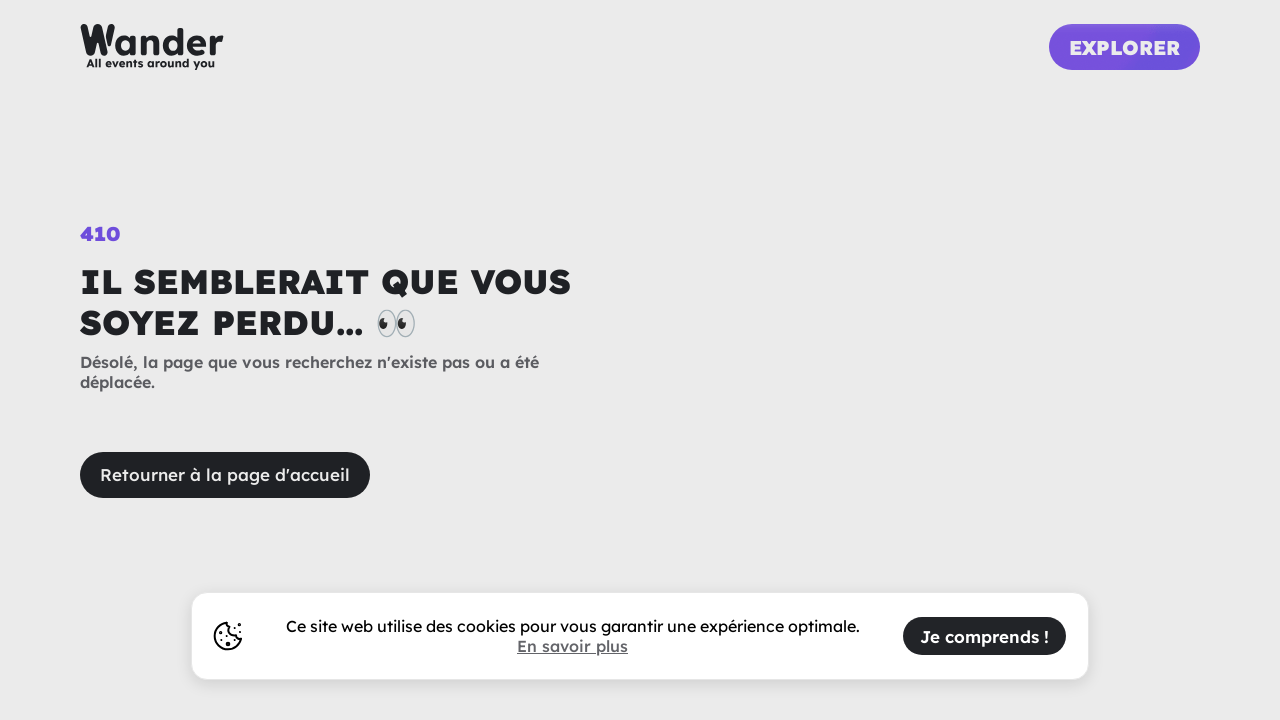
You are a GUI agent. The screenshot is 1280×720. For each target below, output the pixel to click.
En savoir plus (572, 646)
